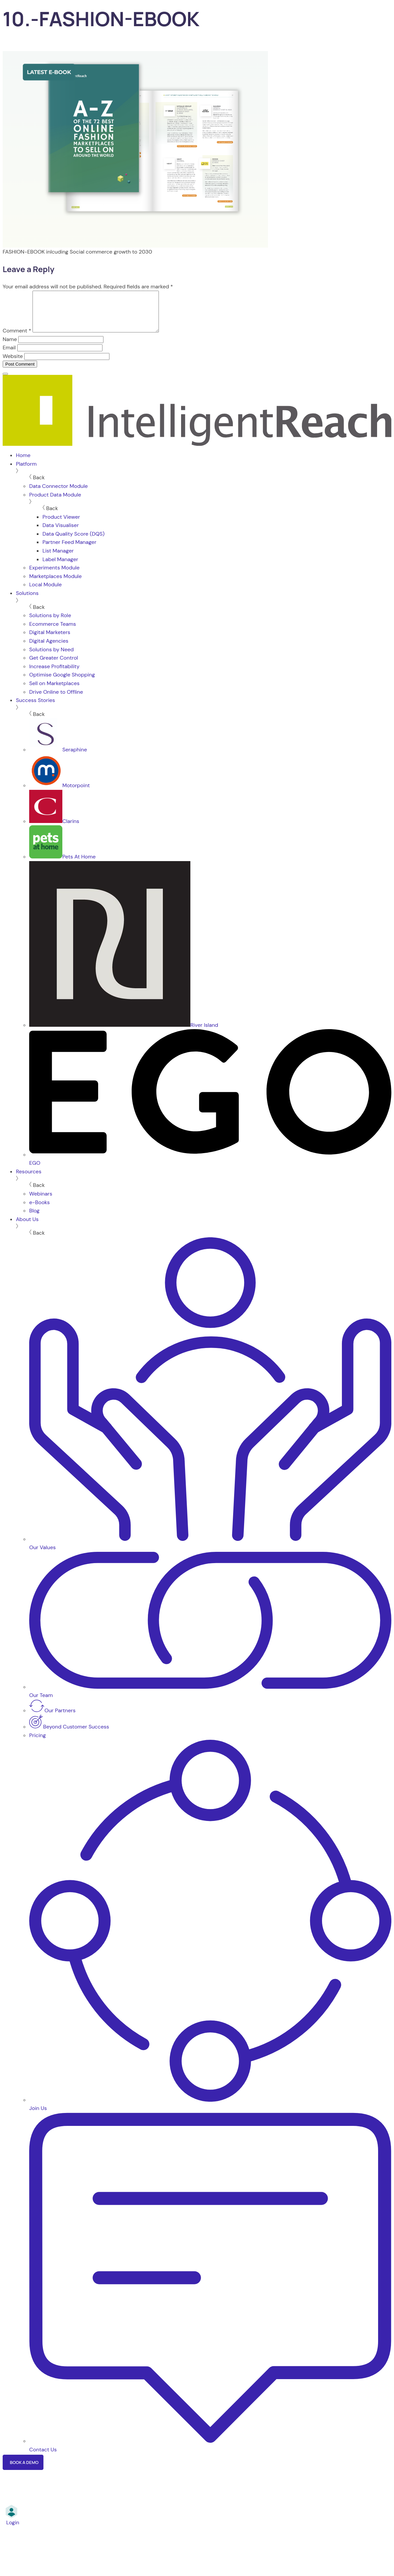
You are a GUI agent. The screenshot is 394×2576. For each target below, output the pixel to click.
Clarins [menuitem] (54, 829)
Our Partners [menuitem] (52, 1718)
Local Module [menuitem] (45, 592)
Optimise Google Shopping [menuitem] (62, 682)
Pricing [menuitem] (37, 1743)
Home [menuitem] (23, 463)
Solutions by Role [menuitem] (50, 623)
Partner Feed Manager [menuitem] (69, 550)
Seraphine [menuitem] (58, 757)
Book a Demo (24, 2470)
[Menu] (5, 382)
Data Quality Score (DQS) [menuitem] (73, 541)
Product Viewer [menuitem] (61, 524)
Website (13, 364)
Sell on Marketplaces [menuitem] (54, 691)
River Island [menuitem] (123, 1032)
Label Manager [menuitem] (60, 567)
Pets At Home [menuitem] (62, 864)
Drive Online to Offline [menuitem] (56, 699)
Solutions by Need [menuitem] (51, 657)
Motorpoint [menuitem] (59, 793)
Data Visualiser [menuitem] (60, 533)
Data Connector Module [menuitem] (58, 494)
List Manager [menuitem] (58, 558)
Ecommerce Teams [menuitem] (52, 631)
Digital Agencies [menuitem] (48, 648)
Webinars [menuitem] (40, 1201)
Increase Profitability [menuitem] (54, 674)
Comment (17, 338)
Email (9, 355)
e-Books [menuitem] (39, 1210)
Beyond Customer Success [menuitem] (69, 1734)
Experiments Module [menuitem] (54, 575)
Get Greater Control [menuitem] (53, 665)
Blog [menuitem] (34, 1218)
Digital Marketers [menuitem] (49, 640)
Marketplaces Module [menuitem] (55, 584)
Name (10, 347)
